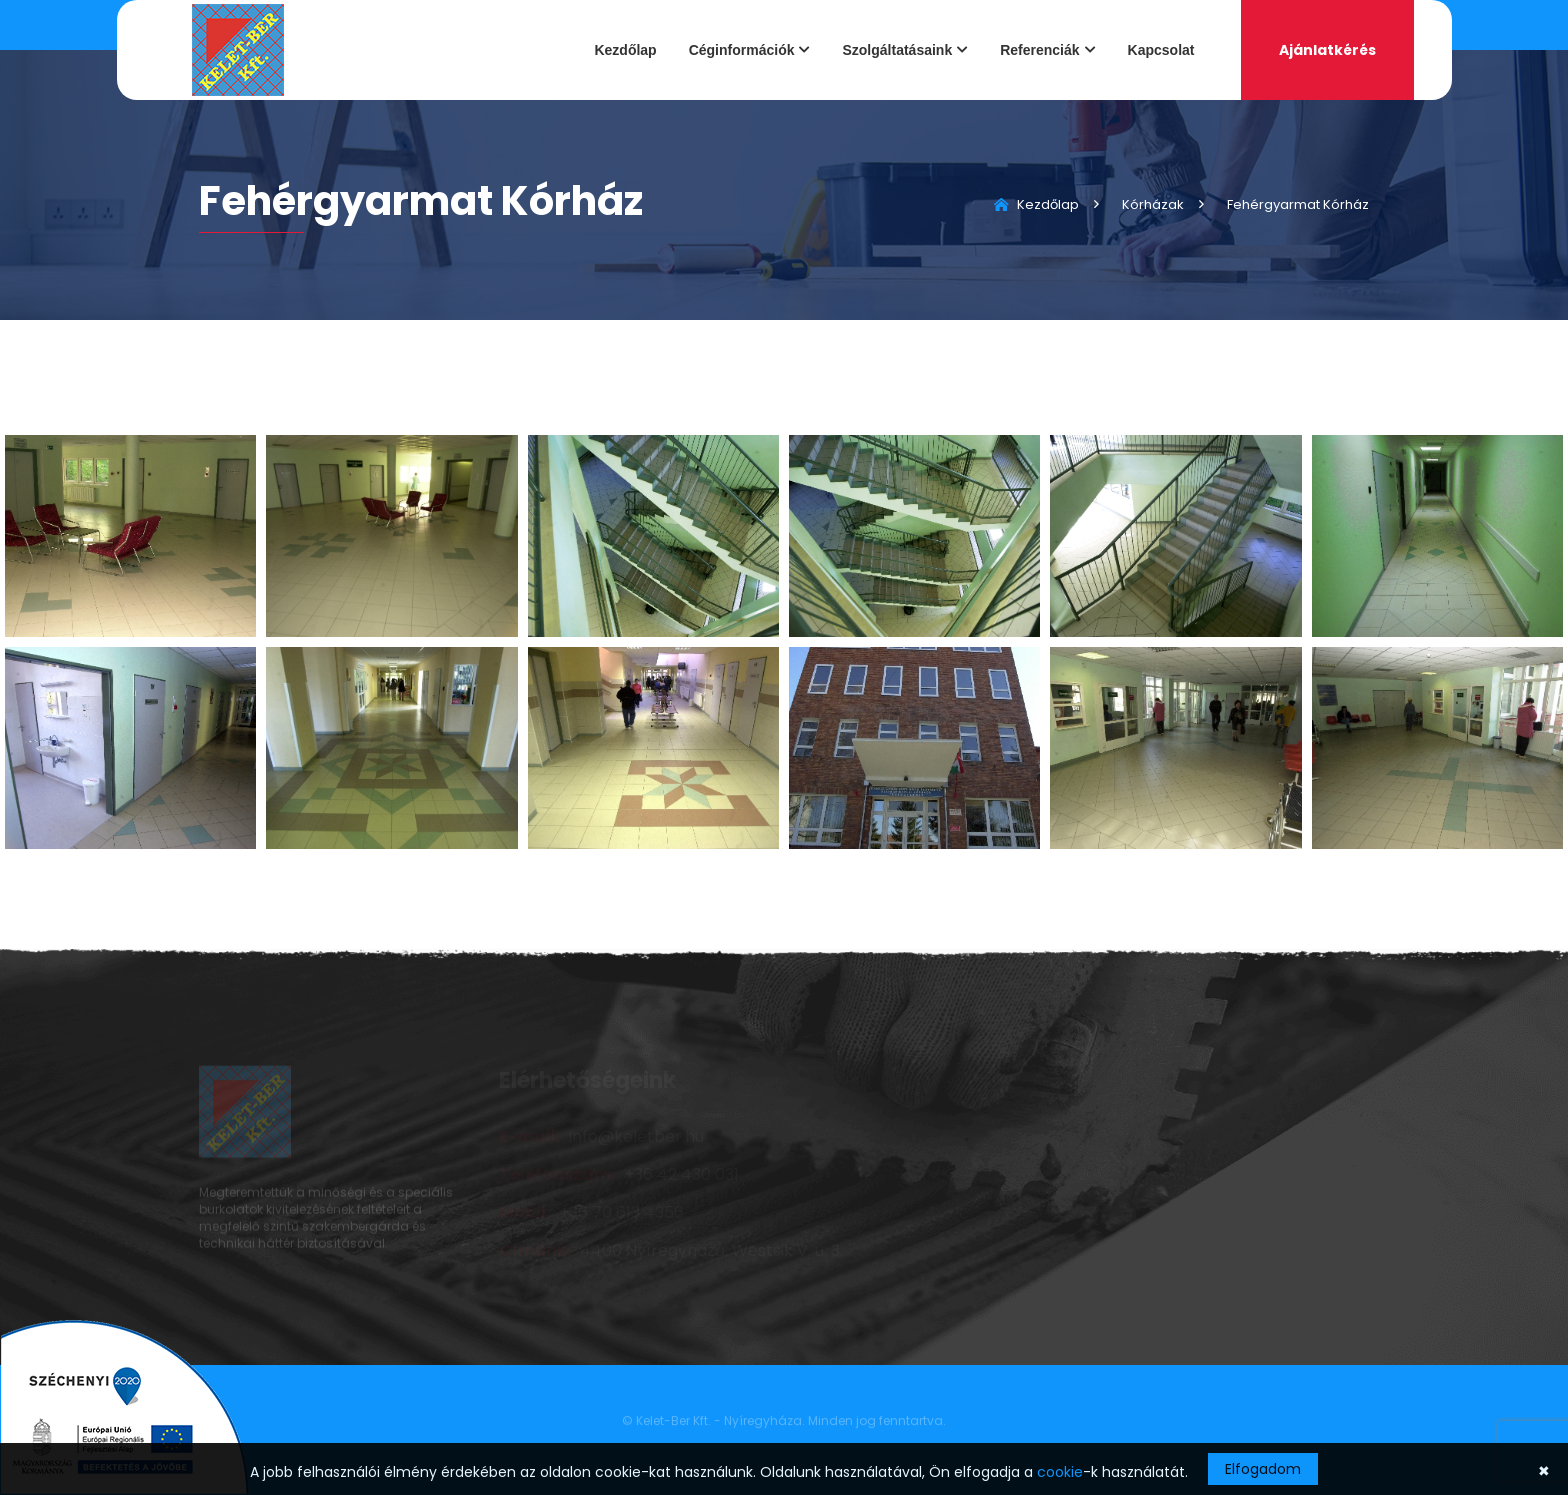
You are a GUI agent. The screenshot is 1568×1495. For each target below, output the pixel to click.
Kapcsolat (1161, 50)
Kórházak (1153, 204)
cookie (1060, 1472)
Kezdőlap (625, 50)
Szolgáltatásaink (897, 50)
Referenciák (1039, 50)
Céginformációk (742, 50)
